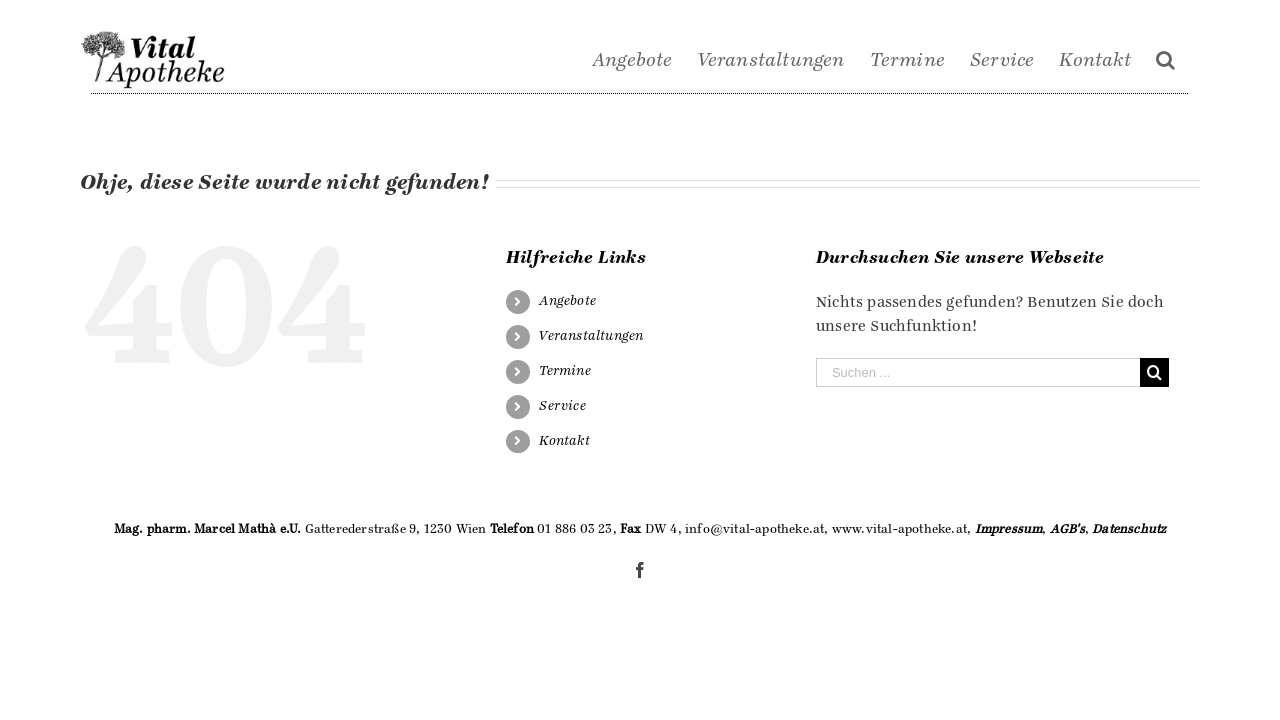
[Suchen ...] (978, 372)
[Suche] (1190, 60)
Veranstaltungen (591, 336)
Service (562, 406)
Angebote (567, 301)
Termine (564, 371)
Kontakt (564, 441)
